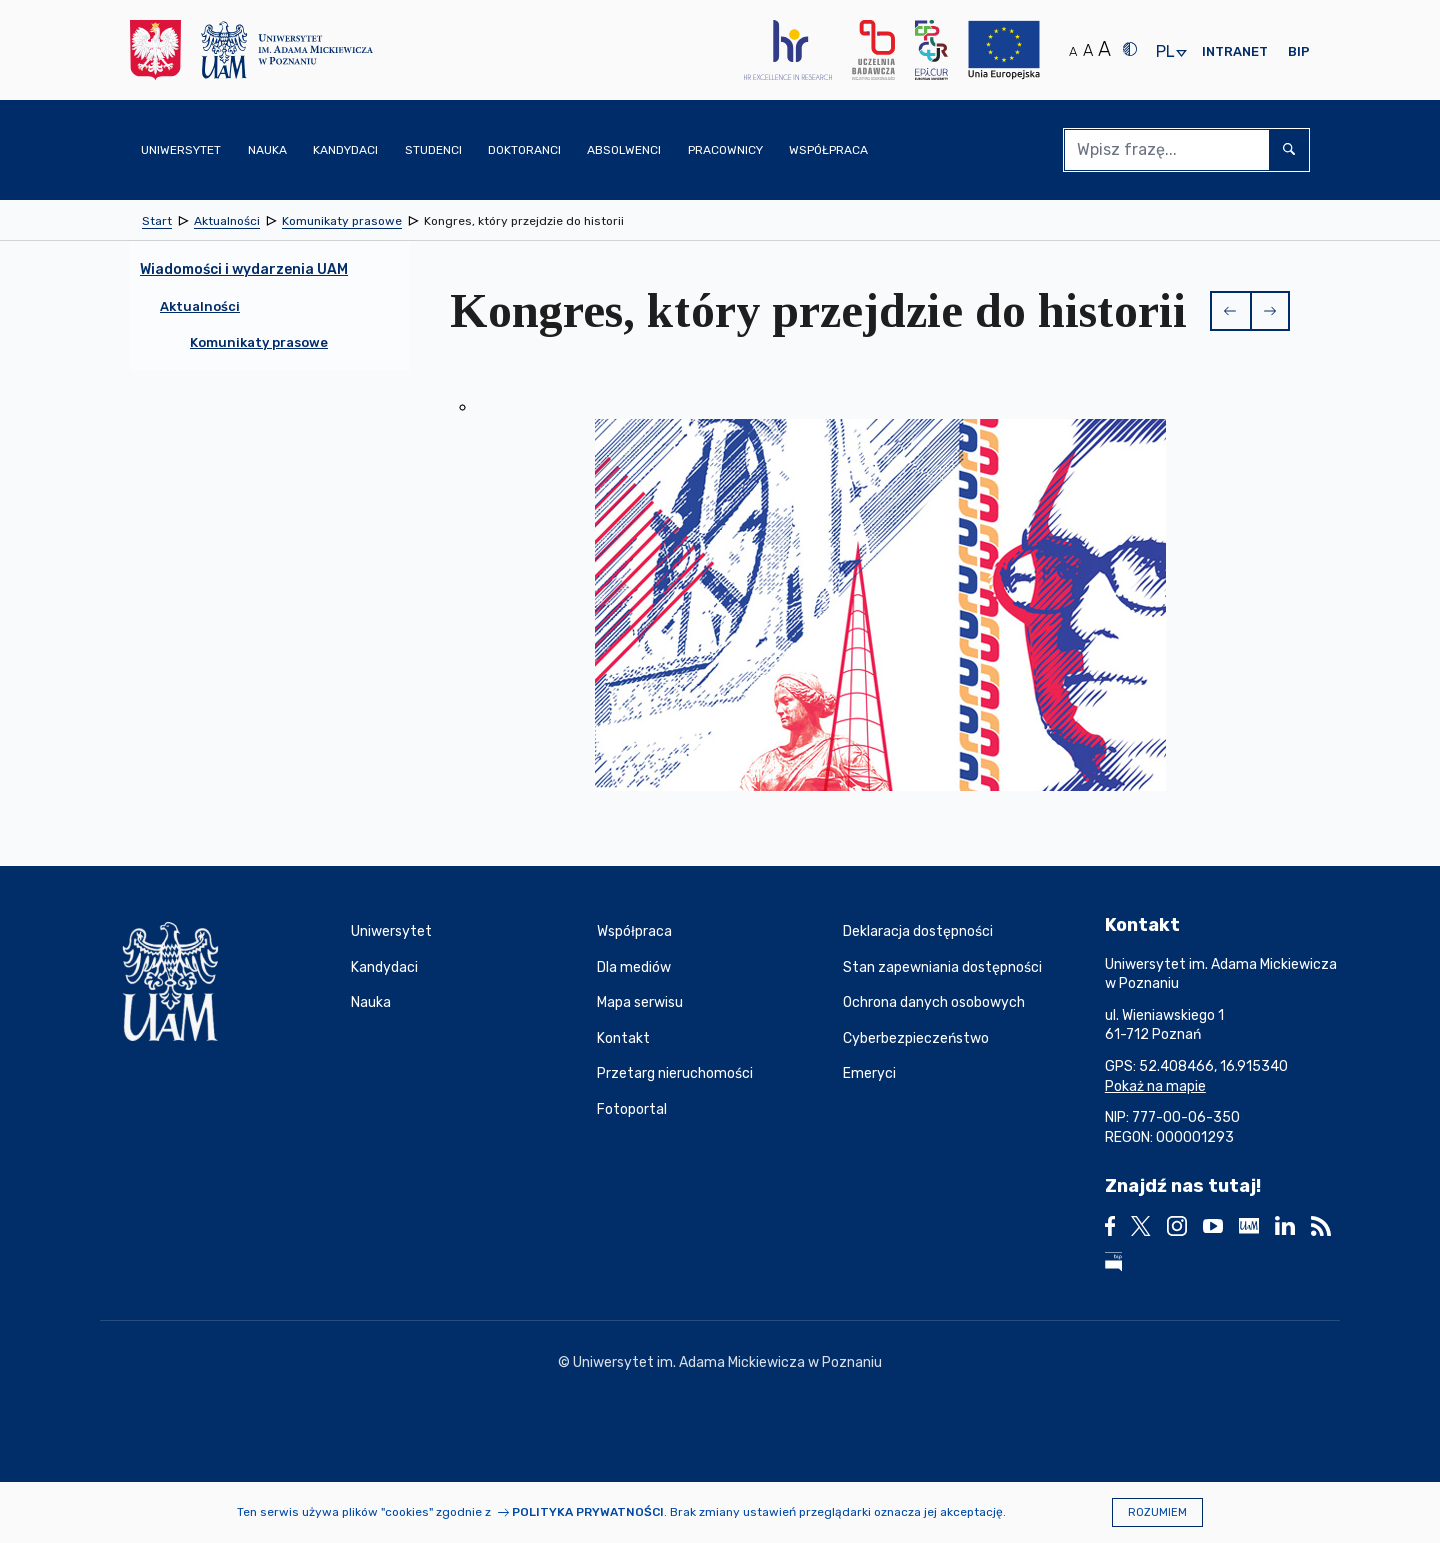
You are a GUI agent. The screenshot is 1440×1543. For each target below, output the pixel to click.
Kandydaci (384, 967)
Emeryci (869, 1073)
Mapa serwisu (640, 1002)
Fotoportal (632, 1109)
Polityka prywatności (588, 1512)
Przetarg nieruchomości (675, 1073)
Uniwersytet (391, 931)
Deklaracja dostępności (918, 931)
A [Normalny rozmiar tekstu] (1073, 51)
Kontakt (623, 1038)
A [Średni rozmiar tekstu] (1088, 50)
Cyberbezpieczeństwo (916, 1038)
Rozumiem (1157, 1512)
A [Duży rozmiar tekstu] (1104, 49)
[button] (1230, 311)
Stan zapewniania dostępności (942, 967)
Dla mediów (634, 967)
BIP (1299, 51)
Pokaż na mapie (1155, 1086)
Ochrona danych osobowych (934, 1002)
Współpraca (634, 931)
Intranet (1235, 51)
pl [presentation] (1165, 52)
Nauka (371, 1002)
